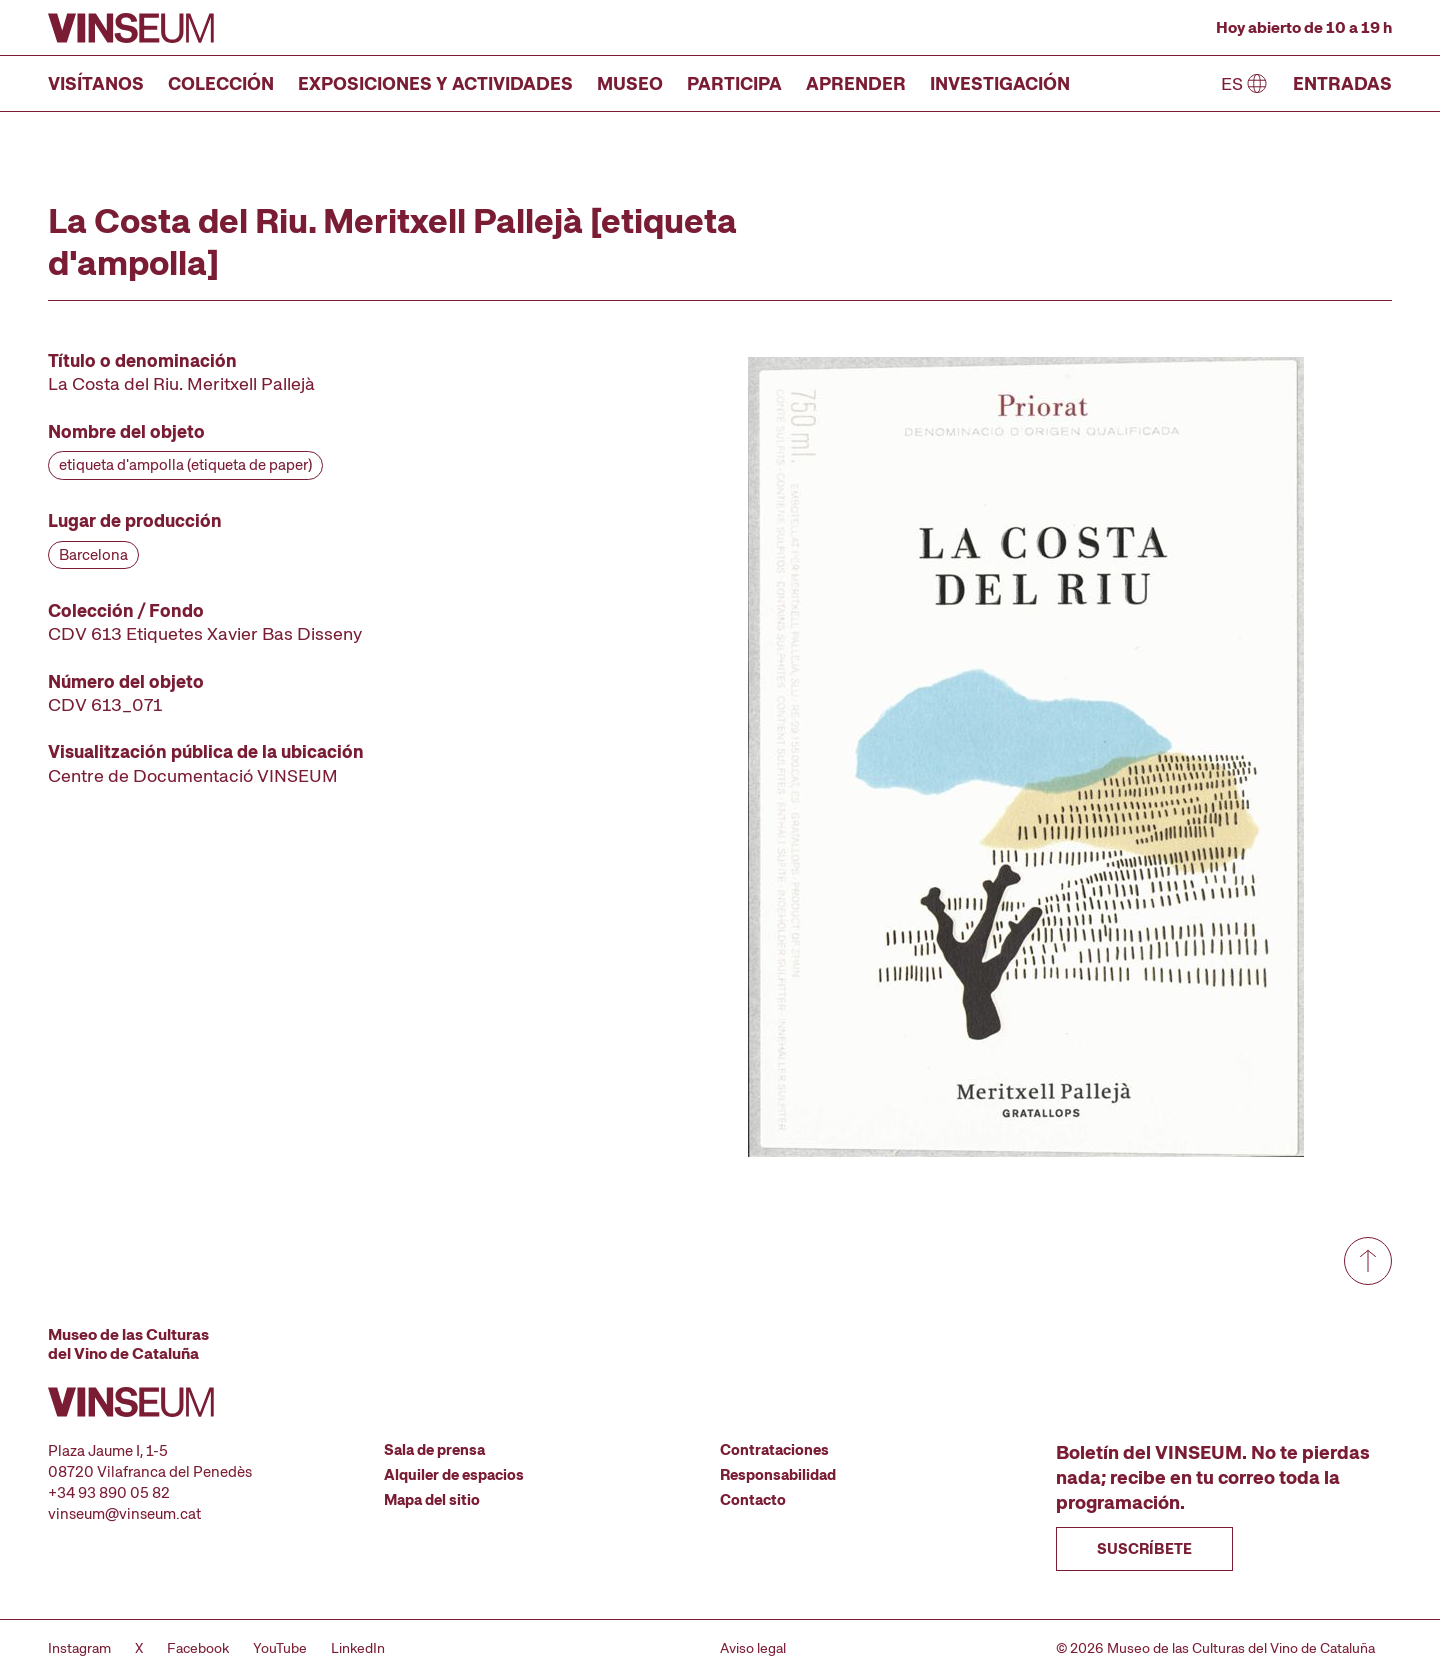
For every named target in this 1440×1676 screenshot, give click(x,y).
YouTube (280, 1648)
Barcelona (93, 555)
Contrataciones (774, 1450)
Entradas (1342, 83)
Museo (630, 83)
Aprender (856, 83)
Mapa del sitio (432, 1500)
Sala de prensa (434, 1450)
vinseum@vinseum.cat (124, 1514)
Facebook (198, 1648)
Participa (734, 83)
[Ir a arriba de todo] (1368, 1261)
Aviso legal (753, 1648)
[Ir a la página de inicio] (131, 28)
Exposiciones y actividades (435, 83)
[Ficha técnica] (304, 568)
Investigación (1000, 83)
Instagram (79, 1648)
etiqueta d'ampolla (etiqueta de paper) (185, 465)
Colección (221, 83)
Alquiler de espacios (454, 1475)
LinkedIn (358, 1648)
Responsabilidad (778, 1475)
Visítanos (96, 83)
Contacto (753, 1500)
